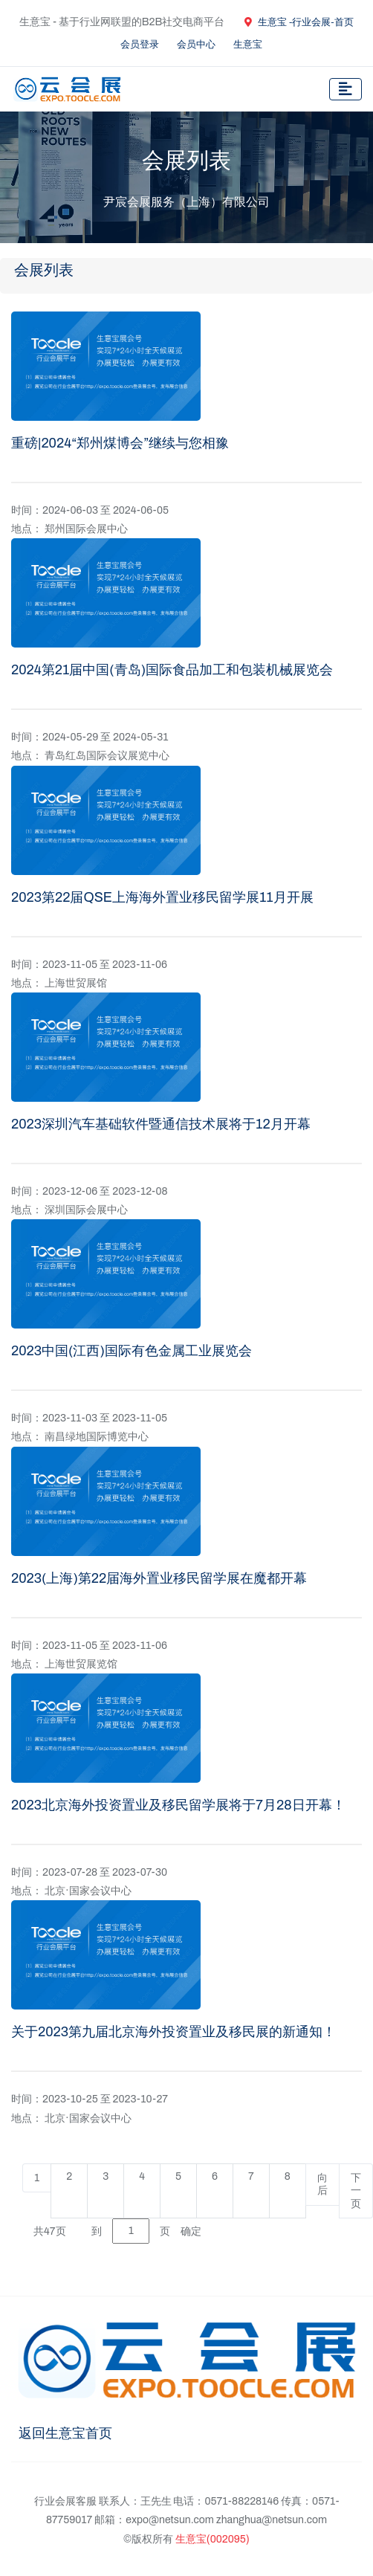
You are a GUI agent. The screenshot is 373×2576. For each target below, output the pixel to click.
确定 (191, 2231)
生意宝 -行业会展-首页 (298, 22)
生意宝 (247, 44)
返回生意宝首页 (65, 2433)
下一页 (356, 2190)
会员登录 (139, 44)
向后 (322, 2184)
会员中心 (196, 44)
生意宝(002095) (212, 2539)
